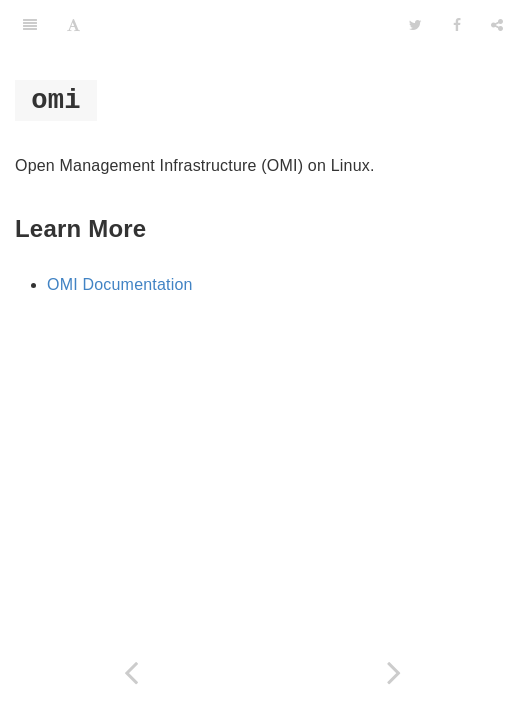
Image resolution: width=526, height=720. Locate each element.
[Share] (497, 25)
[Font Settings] (73, 25)
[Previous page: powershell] (131, 672)
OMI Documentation (120, 284)
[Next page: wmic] (394, 672)
